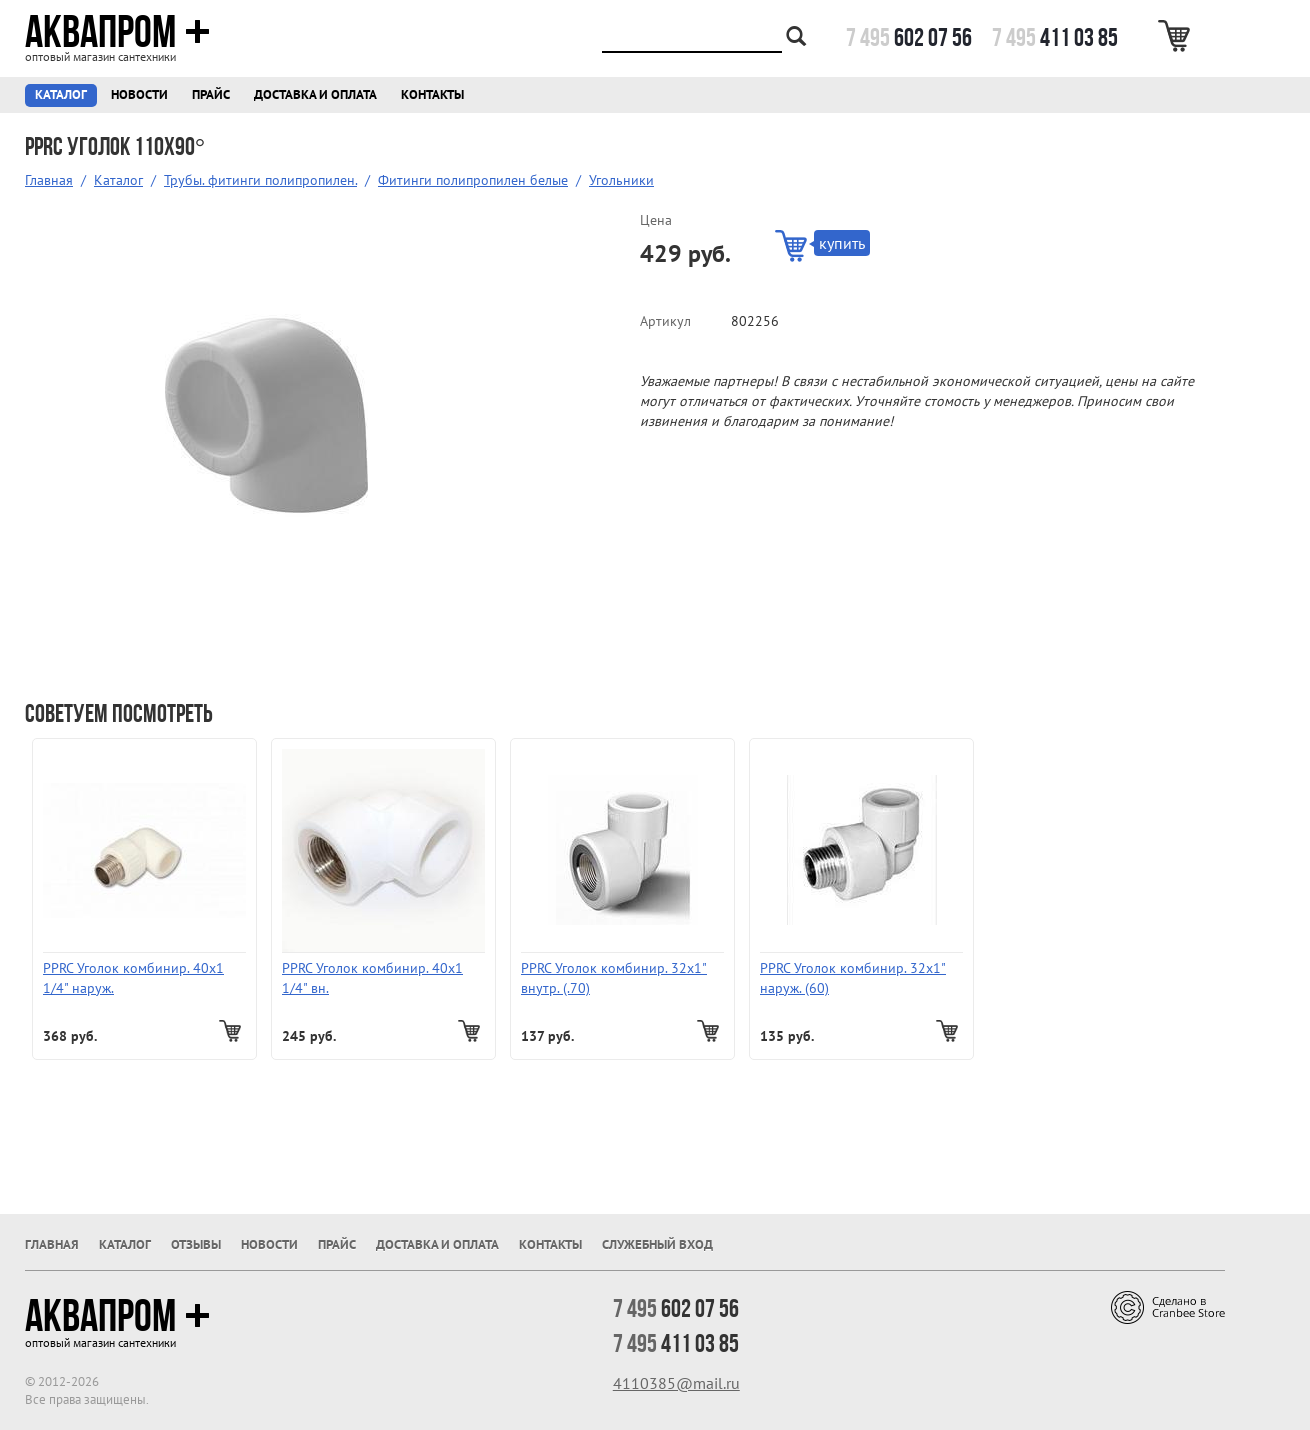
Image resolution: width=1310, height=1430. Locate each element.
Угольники (621, 180)
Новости (139, 94)
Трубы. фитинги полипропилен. (260, 180)
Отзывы (196, 1244)
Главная (49, 180)
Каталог (61, 94)
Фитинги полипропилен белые (473, 180)
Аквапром (117, 32)
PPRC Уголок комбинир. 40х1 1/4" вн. (372, 978)
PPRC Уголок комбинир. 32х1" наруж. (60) (853, 978)
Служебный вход (657, 1244)
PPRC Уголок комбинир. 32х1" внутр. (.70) (614, 978)
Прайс (211, 94)
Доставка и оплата (315, 94)
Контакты (432, 94)
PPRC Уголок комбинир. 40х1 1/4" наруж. (133, 978)
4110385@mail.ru (676, 1383)
